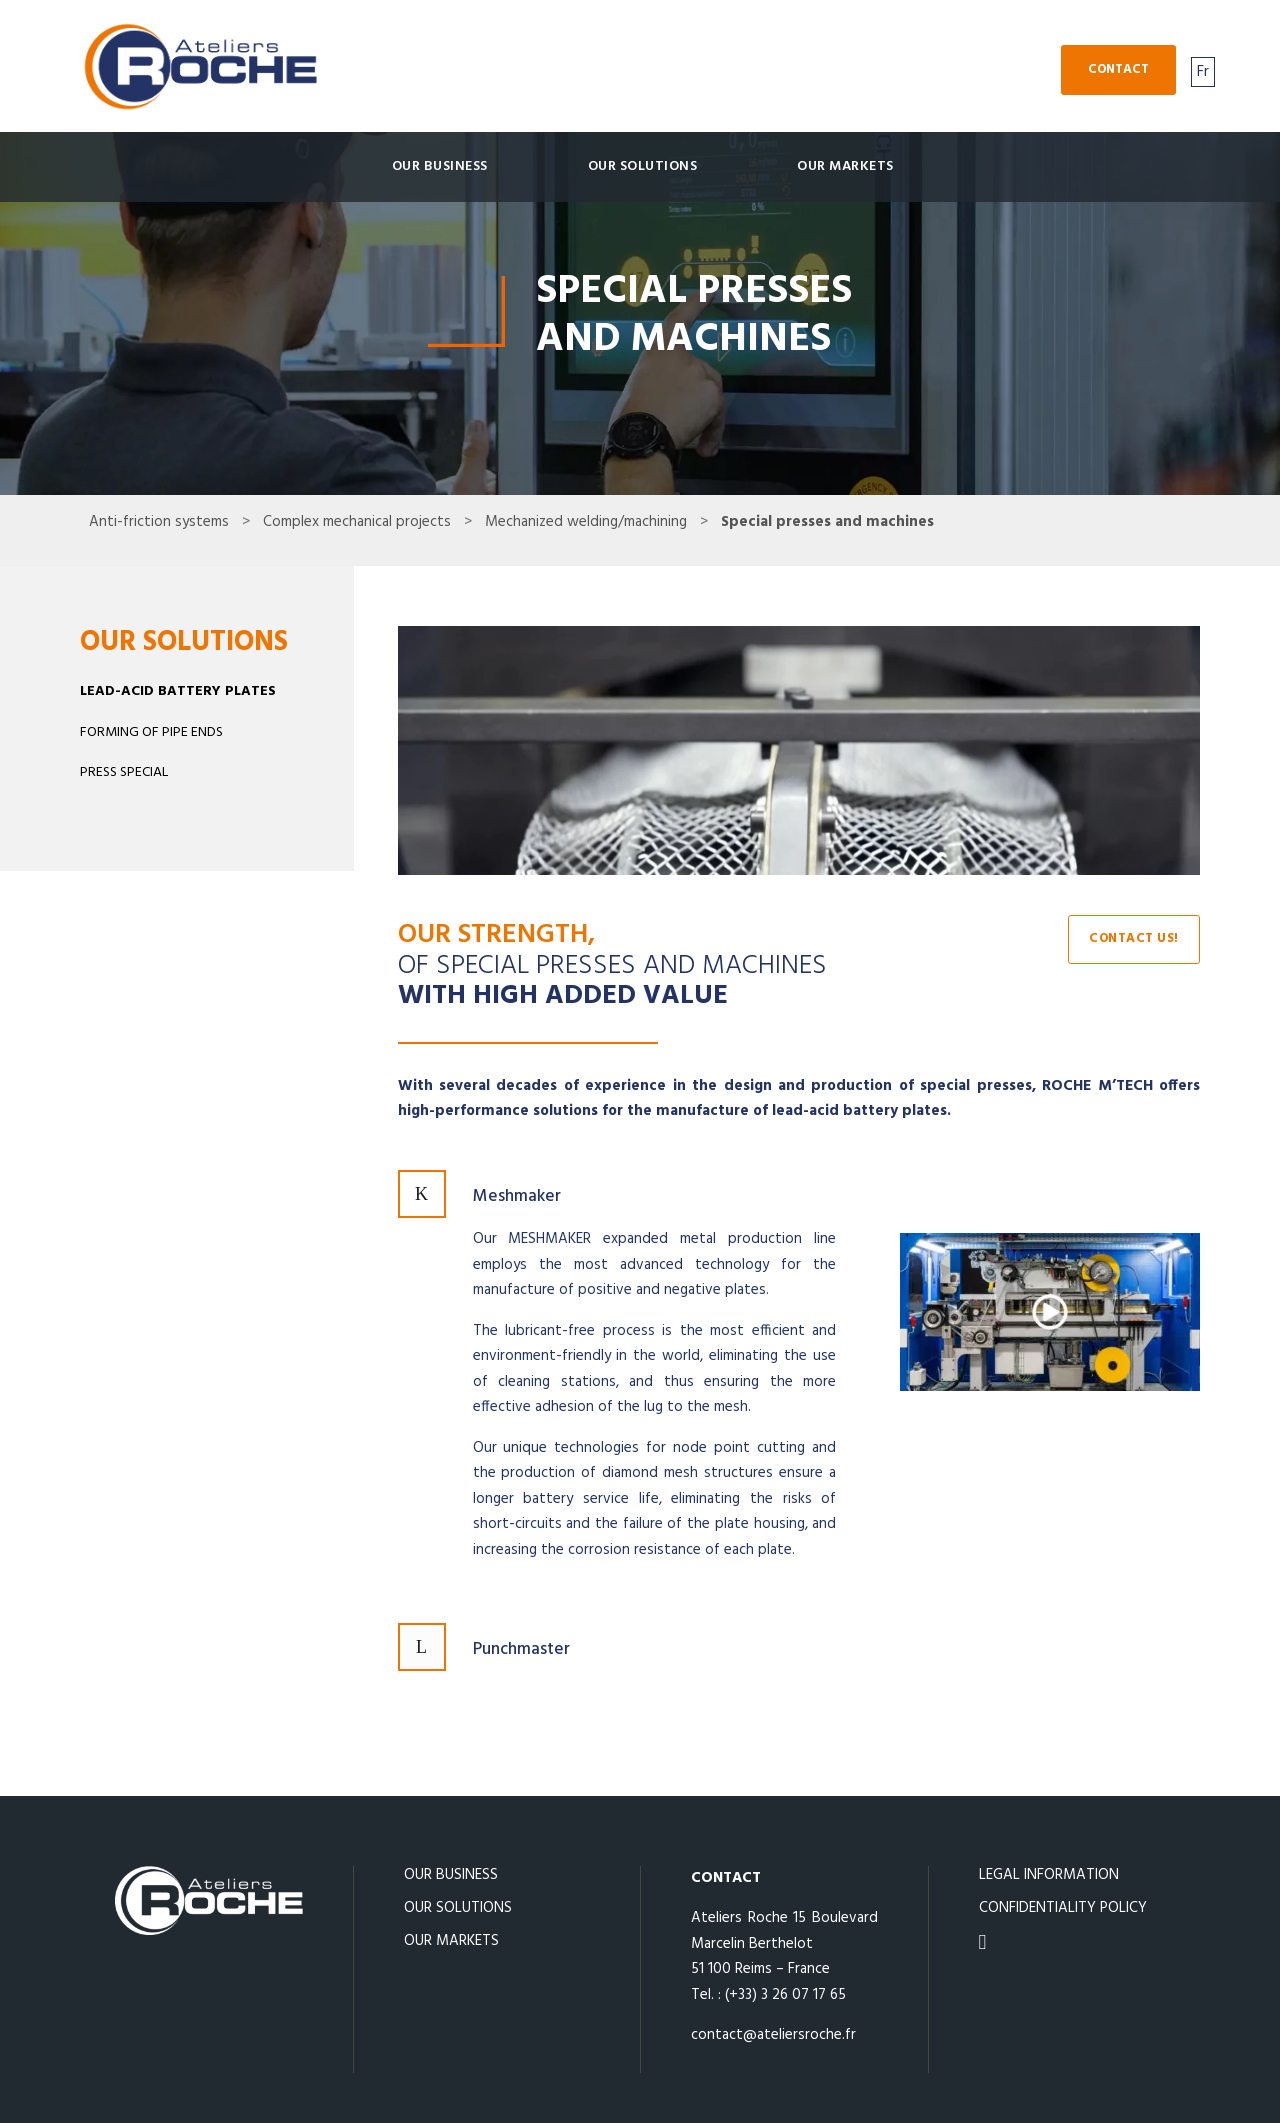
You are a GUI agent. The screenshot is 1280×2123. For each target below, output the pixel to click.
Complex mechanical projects (357, 522)
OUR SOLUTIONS (643, 166)
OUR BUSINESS (451, 1875)
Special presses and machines (827, 522)
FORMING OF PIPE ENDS (151, 732)
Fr (1203, 72)
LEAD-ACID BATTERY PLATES (178, 691)
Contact (1118, 69)
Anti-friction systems (159, 522)
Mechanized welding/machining (586, 522)
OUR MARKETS (845, 166)
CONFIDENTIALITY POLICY (1063, 1908)
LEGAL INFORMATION (1049, 1875)
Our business (440, 166)
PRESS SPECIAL (124, 772)
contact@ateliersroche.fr (773, 2035)
